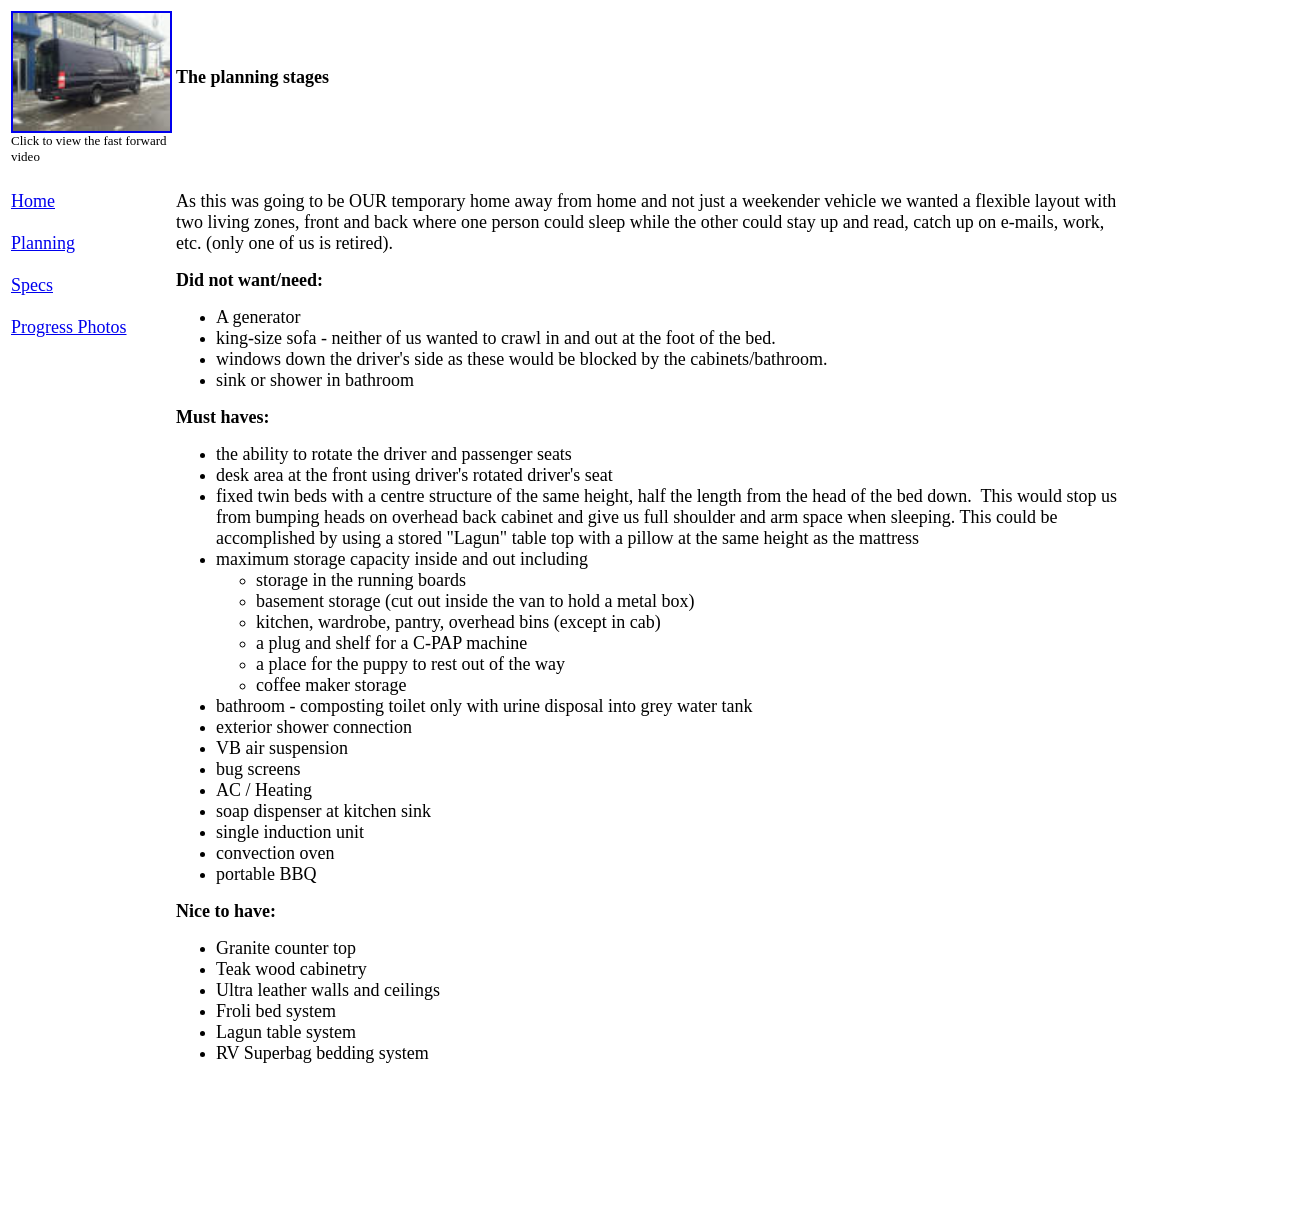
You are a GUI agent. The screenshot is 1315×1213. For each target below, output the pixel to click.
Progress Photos (69, 327)
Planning (43, 243)
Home (33, 201)
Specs (32, 285)
